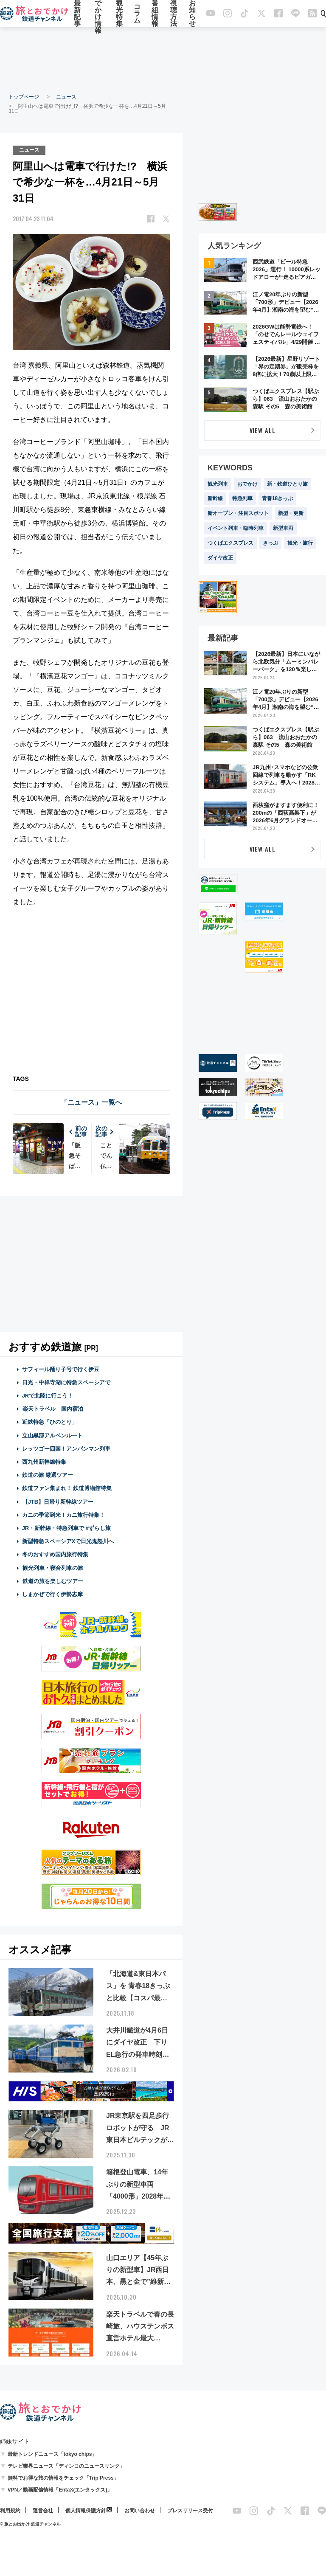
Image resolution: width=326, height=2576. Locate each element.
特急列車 (242, 498)
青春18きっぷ (277, 498)
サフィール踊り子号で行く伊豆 (60, 1369)
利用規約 (10, 2510)
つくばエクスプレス (230, 543)
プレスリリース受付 (190, 2510)
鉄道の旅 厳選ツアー (47, 1475)
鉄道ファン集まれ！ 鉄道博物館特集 (67, 1488)
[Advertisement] (163, 59)
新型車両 (283, 528)
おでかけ (247, 484)
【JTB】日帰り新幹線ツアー (58, 1501)
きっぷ (270, 543)
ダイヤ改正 (220, 558)
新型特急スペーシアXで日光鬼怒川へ (68, 1541)
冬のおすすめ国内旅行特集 (55, 1554)
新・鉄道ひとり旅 (287, 484)
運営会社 (43, 2510)
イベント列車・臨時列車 (236, 528)
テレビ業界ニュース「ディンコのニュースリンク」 (66, 2466)
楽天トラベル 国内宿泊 (52, 1409)
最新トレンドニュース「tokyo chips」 (52, 2454)
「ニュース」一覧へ (91, 1101)
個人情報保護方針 (85, 2510)
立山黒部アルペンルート (52, 1435)
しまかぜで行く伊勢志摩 (52, 1594)
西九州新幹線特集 (44, 1462)
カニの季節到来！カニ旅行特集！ (63, 1514)
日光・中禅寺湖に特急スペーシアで (66, 1382)
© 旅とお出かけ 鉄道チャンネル (30, 2523)
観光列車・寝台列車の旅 (52, 1567)
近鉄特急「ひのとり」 (49, 1422)
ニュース (66, 97)
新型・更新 (291, 513)
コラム (137, 13)
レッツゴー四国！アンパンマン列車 (66, 1448)
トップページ (23, 97)
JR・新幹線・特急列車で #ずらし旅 (66, 1527)
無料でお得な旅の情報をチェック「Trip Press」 (63, 2477)
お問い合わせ (139, 2510)
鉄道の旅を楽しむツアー (52, 1581)
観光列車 (218, 484)
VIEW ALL (262, 430)
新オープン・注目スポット (238, 513)
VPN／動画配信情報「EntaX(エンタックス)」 (60, 2489)
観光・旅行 (300, 543)
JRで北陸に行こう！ (47, 1395)
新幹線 (215, 498)
